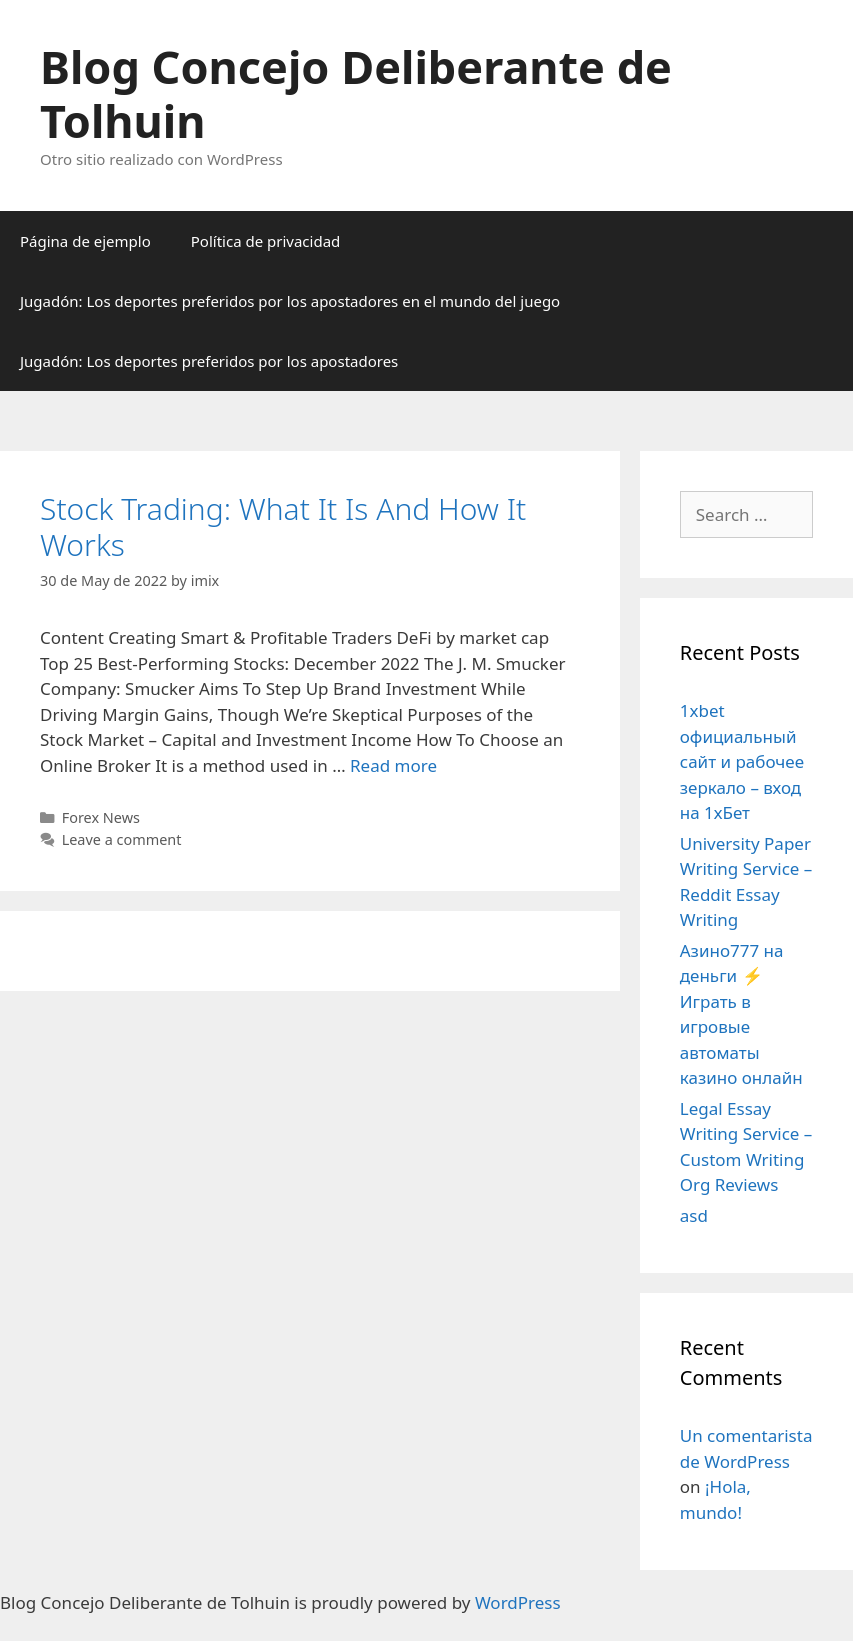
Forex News (101, 817)
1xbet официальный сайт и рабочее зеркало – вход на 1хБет (742, 761)
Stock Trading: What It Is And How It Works (283, 526)
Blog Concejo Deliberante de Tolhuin (356, 93)
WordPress (518, 1602)
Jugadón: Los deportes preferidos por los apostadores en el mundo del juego (290, 301)
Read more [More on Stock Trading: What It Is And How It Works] (393, 765)
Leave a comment (122, 839)
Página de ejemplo (85, 241)
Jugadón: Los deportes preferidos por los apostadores (209, 361)
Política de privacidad (266, 241)
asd (694, 1215)
